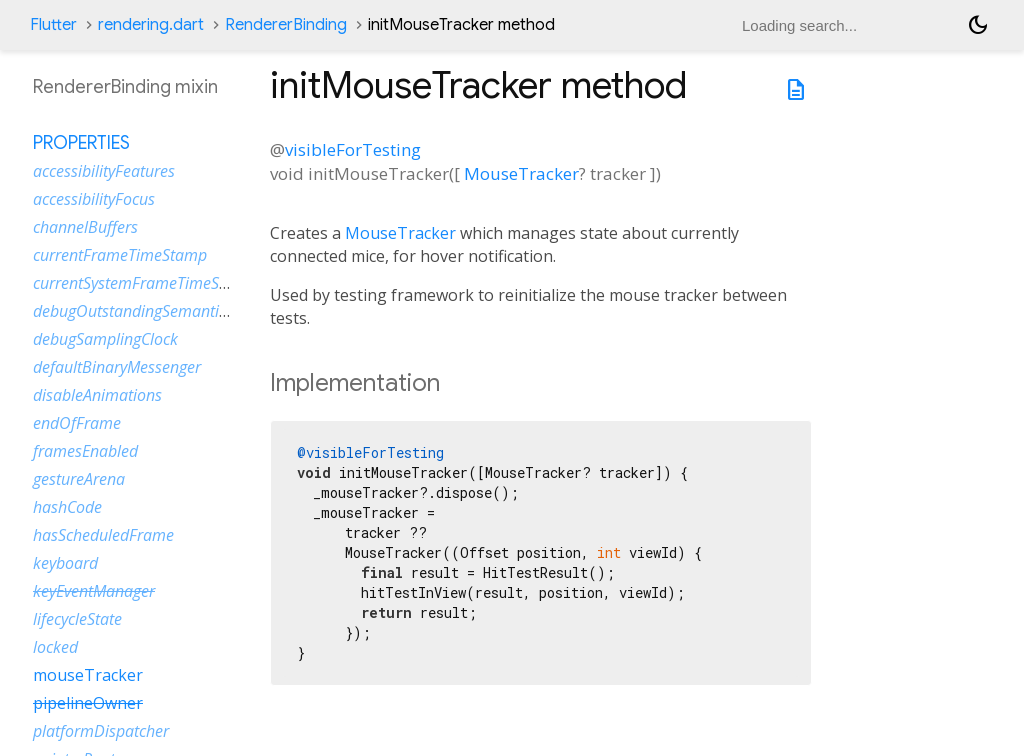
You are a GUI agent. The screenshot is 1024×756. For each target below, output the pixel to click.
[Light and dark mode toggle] (978, 25)
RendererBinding (286, 25)
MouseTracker (521, 173)
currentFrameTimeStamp (120, 255)
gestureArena (79, 479)
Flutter (53, 25)
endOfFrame (77, 423)
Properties (81, 143)
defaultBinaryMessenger (117, 367)
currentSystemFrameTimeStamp (144, 283)
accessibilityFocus (94, 199)
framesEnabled (85, 451)
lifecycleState (77, 619)
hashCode (67, 507)
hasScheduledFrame (103, 535)
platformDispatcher (101, 731)
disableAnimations (97, 395)
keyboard (65, 563)
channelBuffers (85, 227)
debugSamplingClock (105, 339)
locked (55, 647)
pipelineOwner (88, 703)
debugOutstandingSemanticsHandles (161, 311)
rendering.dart (151, 25)
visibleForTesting (353, 149)
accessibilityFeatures (104, 171)
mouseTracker (88, 675)
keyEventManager (94, 591)
